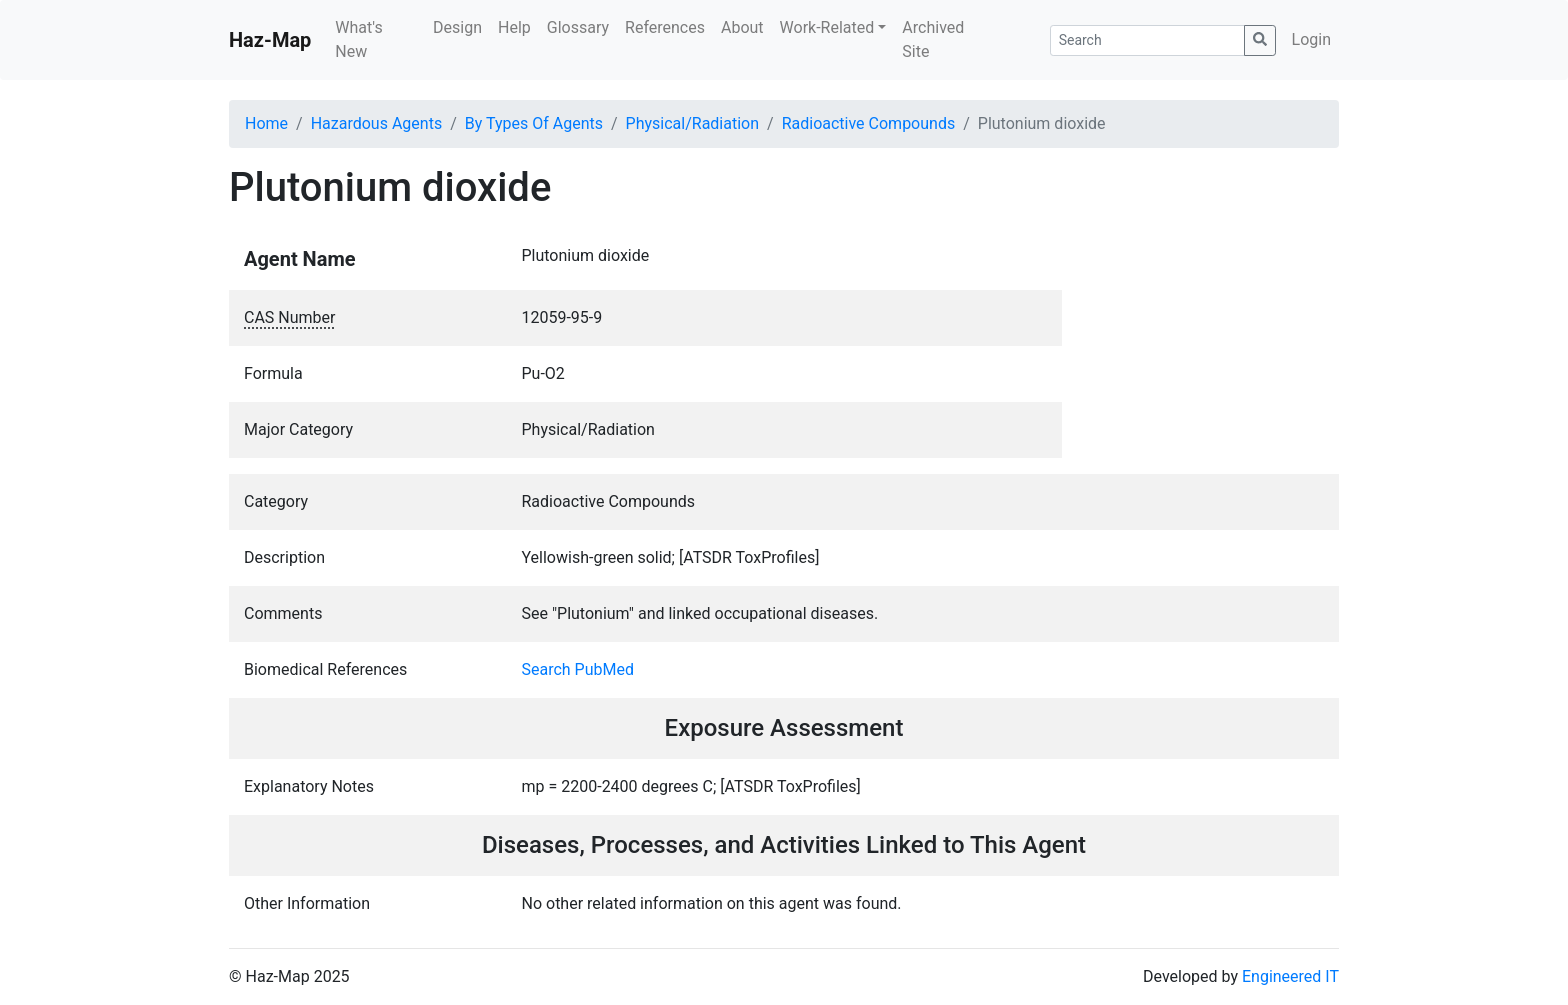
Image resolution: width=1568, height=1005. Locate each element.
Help (514, 27)
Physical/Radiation (692, 123)
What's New (358, 39)
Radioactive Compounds (869, 123)
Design (457, 27)
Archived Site (933, 39)
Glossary (578, 27)
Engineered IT (1290, 976)
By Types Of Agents (534, 123)
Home (266, 123)
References (665, 27)
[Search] (1147, 40)
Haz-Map (270, 40)
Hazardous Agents (376, 123)
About (742, 27)
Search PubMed (578, 669)
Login (1311, 39)
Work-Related (827, 27)
